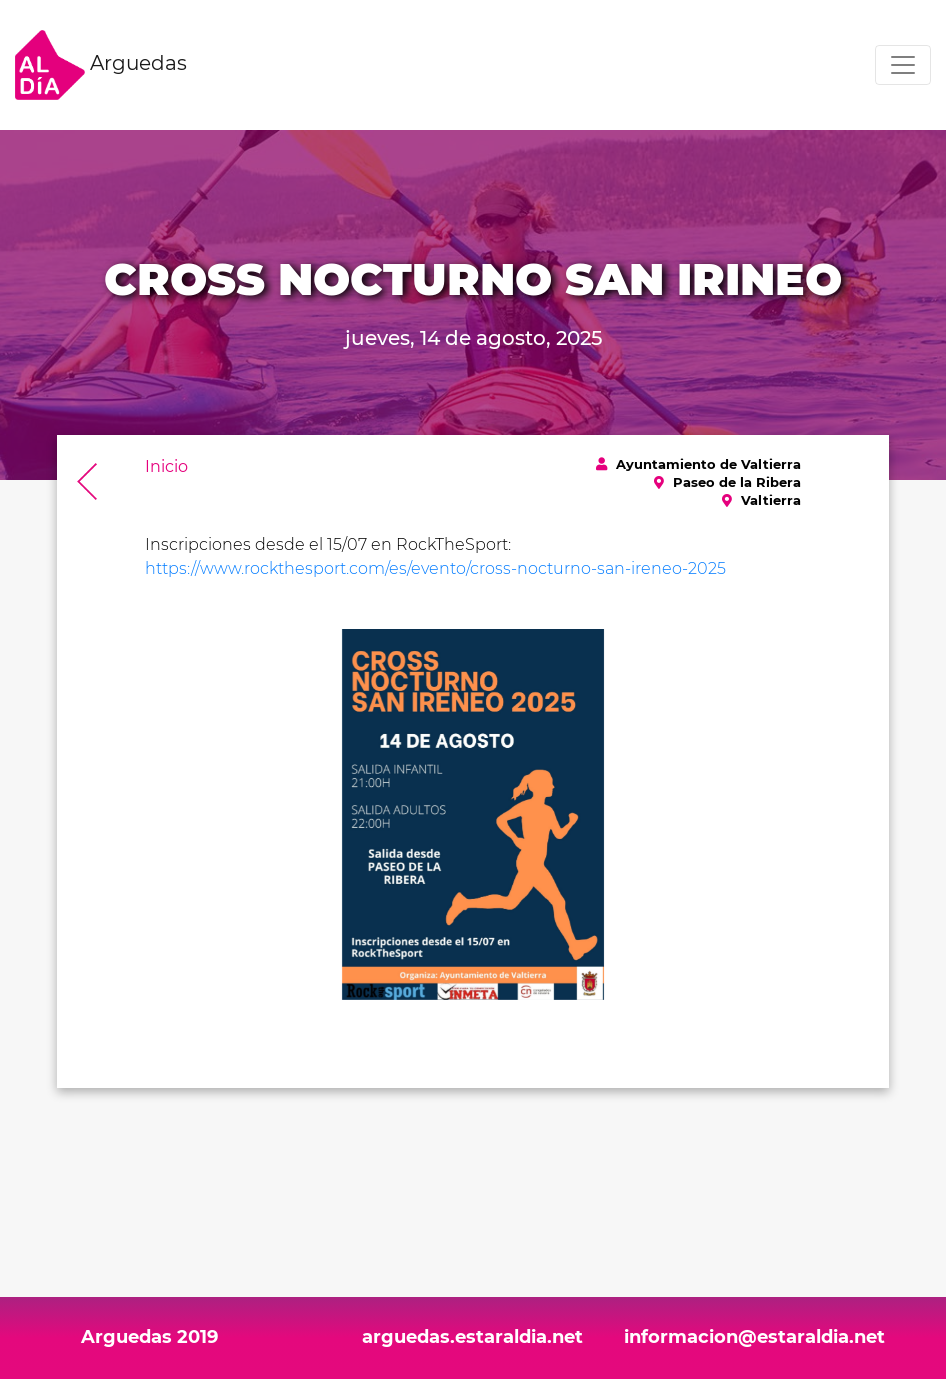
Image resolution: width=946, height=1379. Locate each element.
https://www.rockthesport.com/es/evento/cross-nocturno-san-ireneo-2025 (435, 568)
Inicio (166, 466)
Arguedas (101, 65)
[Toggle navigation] (903, 65)
